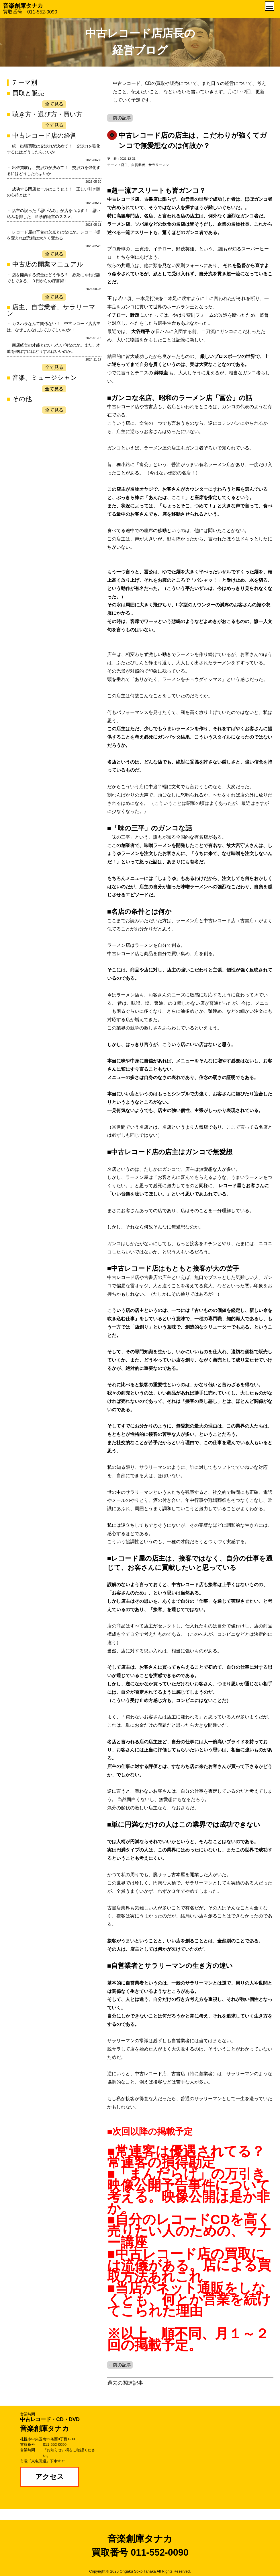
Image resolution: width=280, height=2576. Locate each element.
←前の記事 (120, 117)
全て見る (54, 104)
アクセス (49, 2476)
